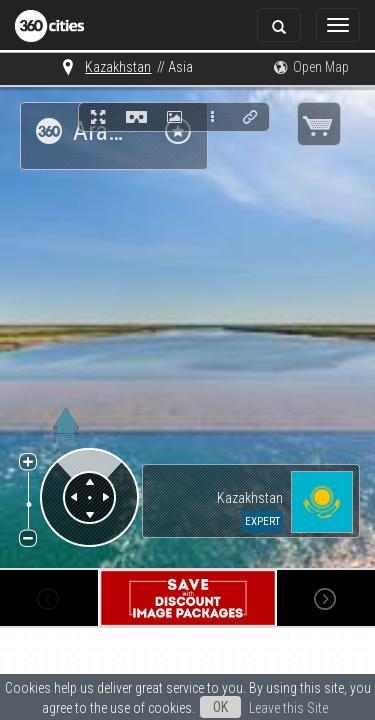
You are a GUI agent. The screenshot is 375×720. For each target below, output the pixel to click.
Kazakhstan (73, 67)
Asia (135, 67)
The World (193, 67)
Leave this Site (187, 710)
